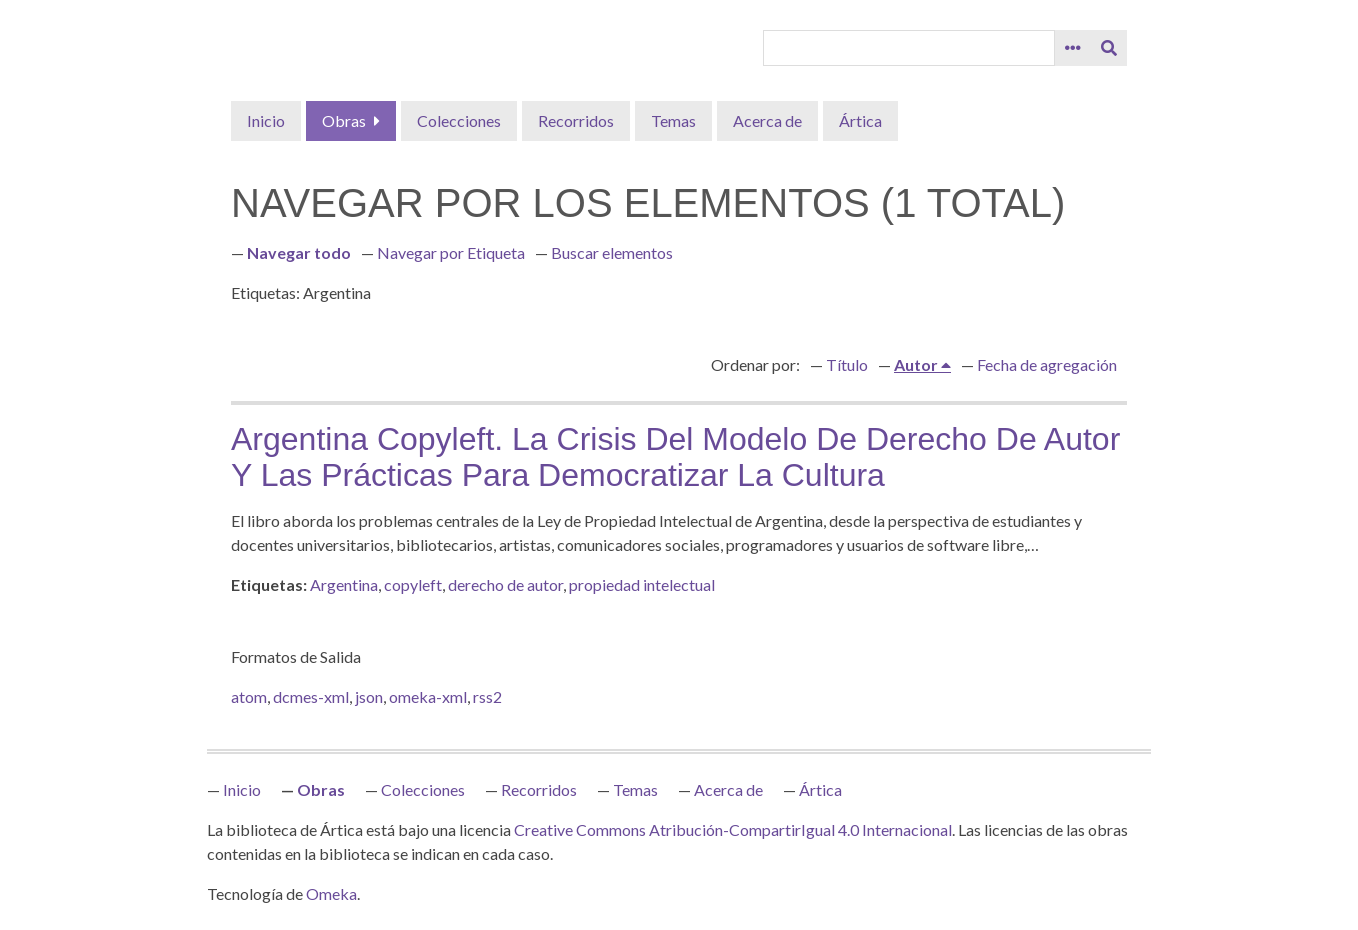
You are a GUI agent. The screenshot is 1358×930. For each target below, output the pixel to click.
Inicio (266, 120)
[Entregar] (1109, 48)
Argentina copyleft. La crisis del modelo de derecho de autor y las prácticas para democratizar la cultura (675, 457)
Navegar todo (299, 252)
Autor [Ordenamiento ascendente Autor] (917, 364)
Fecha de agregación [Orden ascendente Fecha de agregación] (1047, 364)
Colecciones (459, 120)
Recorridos (576, 120)
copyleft (413, 584)
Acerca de (767, 120)
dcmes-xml (311, 696)
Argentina (344, 584)
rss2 (487, 696)
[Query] (909, 48)
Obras (344, 120)
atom (249, 696)
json (369, 696)
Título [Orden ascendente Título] (847, 364)
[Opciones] (1073, 48)
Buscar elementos (612, 252)
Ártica (860, 120)
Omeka (331, 893)
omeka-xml (428, 696)
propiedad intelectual (642, 584)
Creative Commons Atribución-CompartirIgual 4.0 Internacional (733, 829)
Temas (673, 120)
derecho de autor (505, 584)
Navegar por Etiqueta (451, 252)
